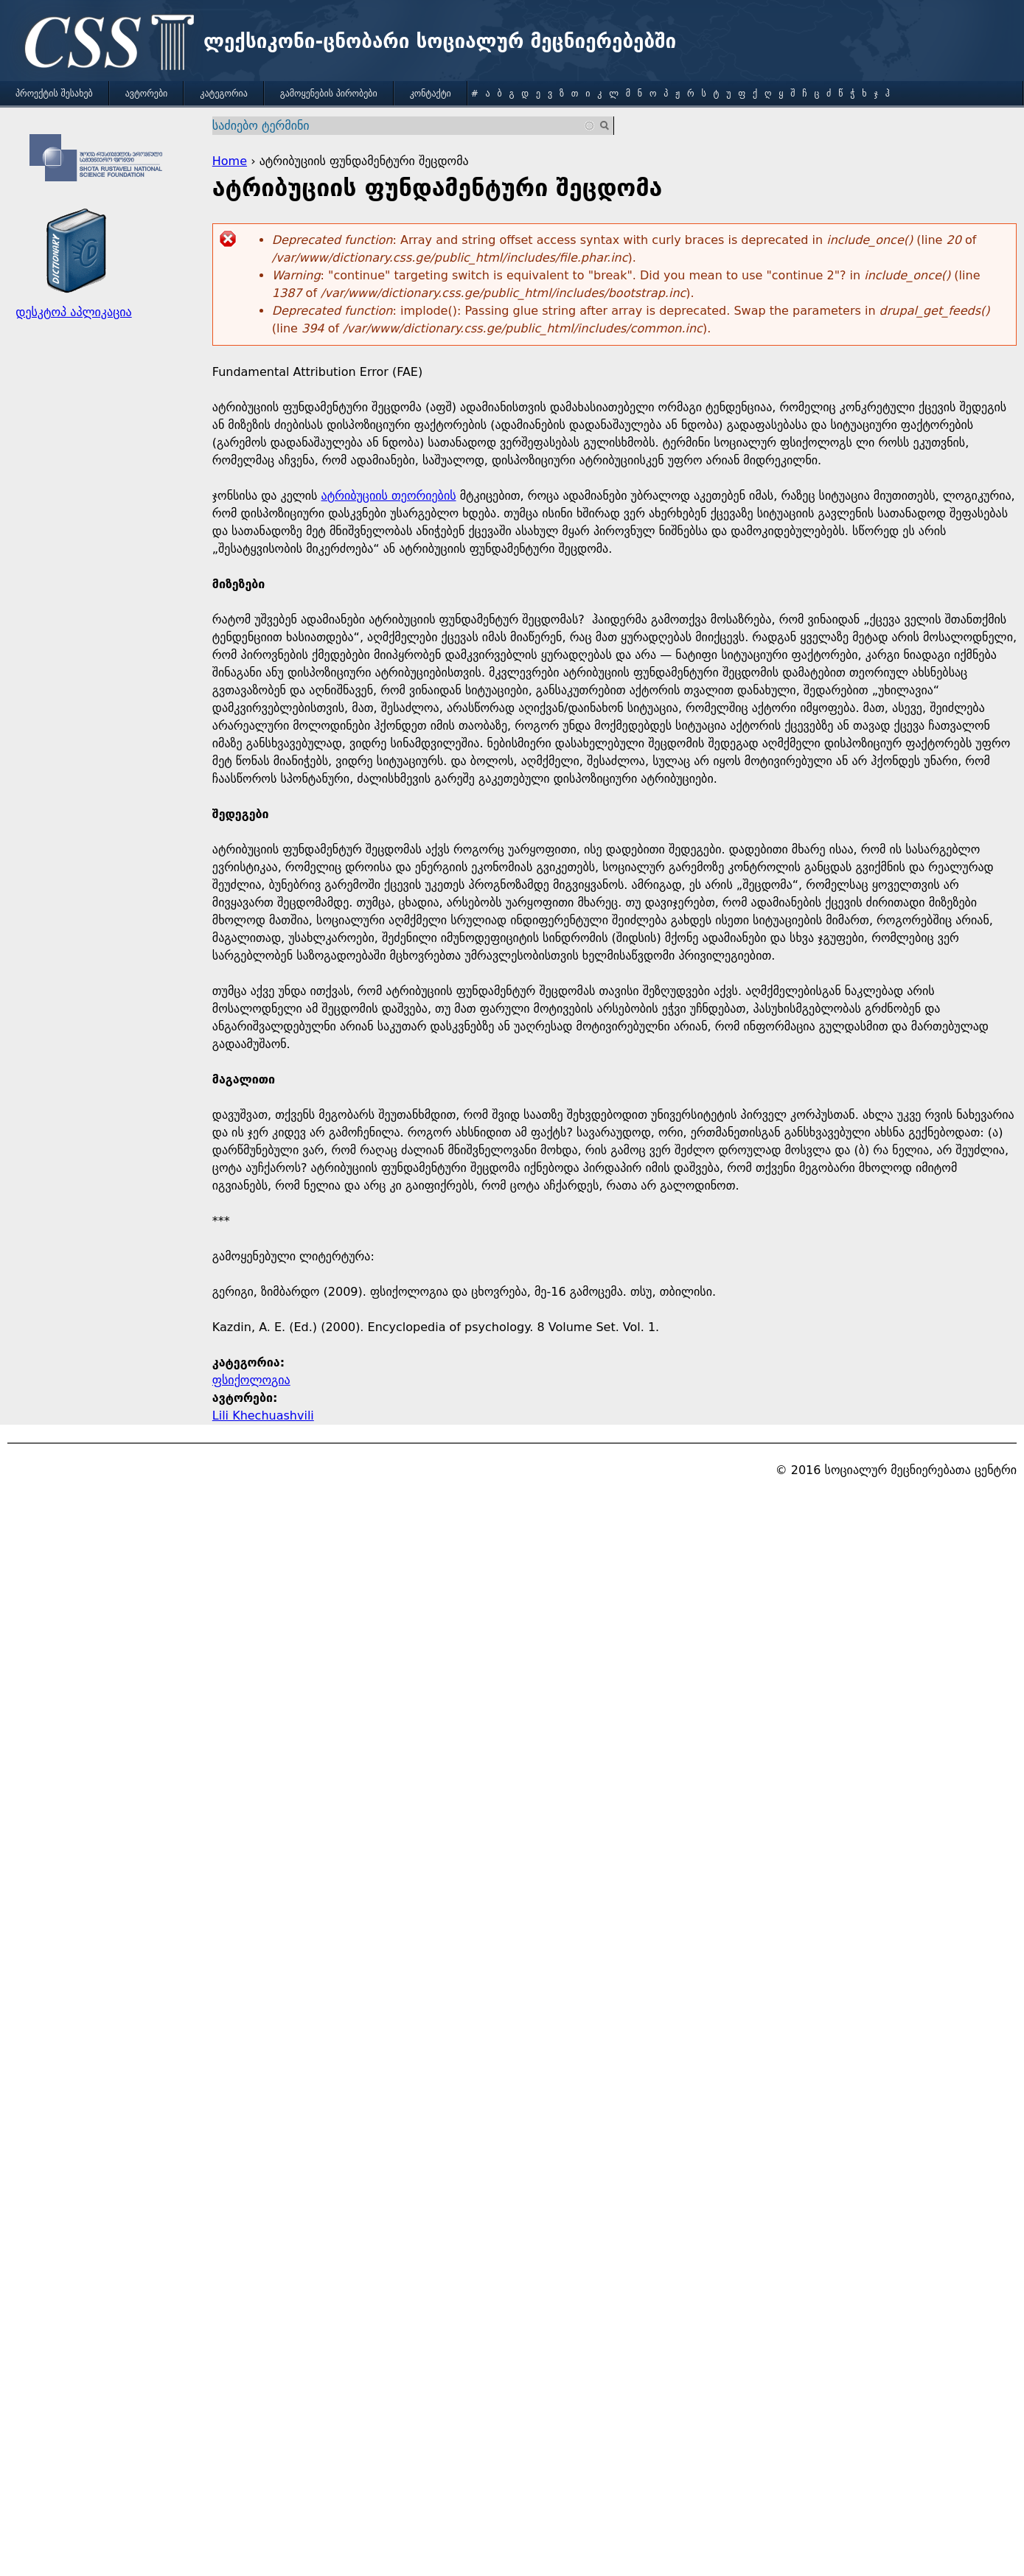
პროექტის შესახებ (54, 93)
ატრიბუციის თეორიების (388, 496)
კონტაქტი (430, 93)
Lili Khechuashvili (263, 1416)
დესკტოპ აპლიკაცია (73, 312)
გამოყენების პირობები (328, 93)
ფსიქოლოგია (251, 1380)
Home (229, 161)
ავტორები (146, 93)
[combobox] (404, 125)
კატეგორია (223, 93)
